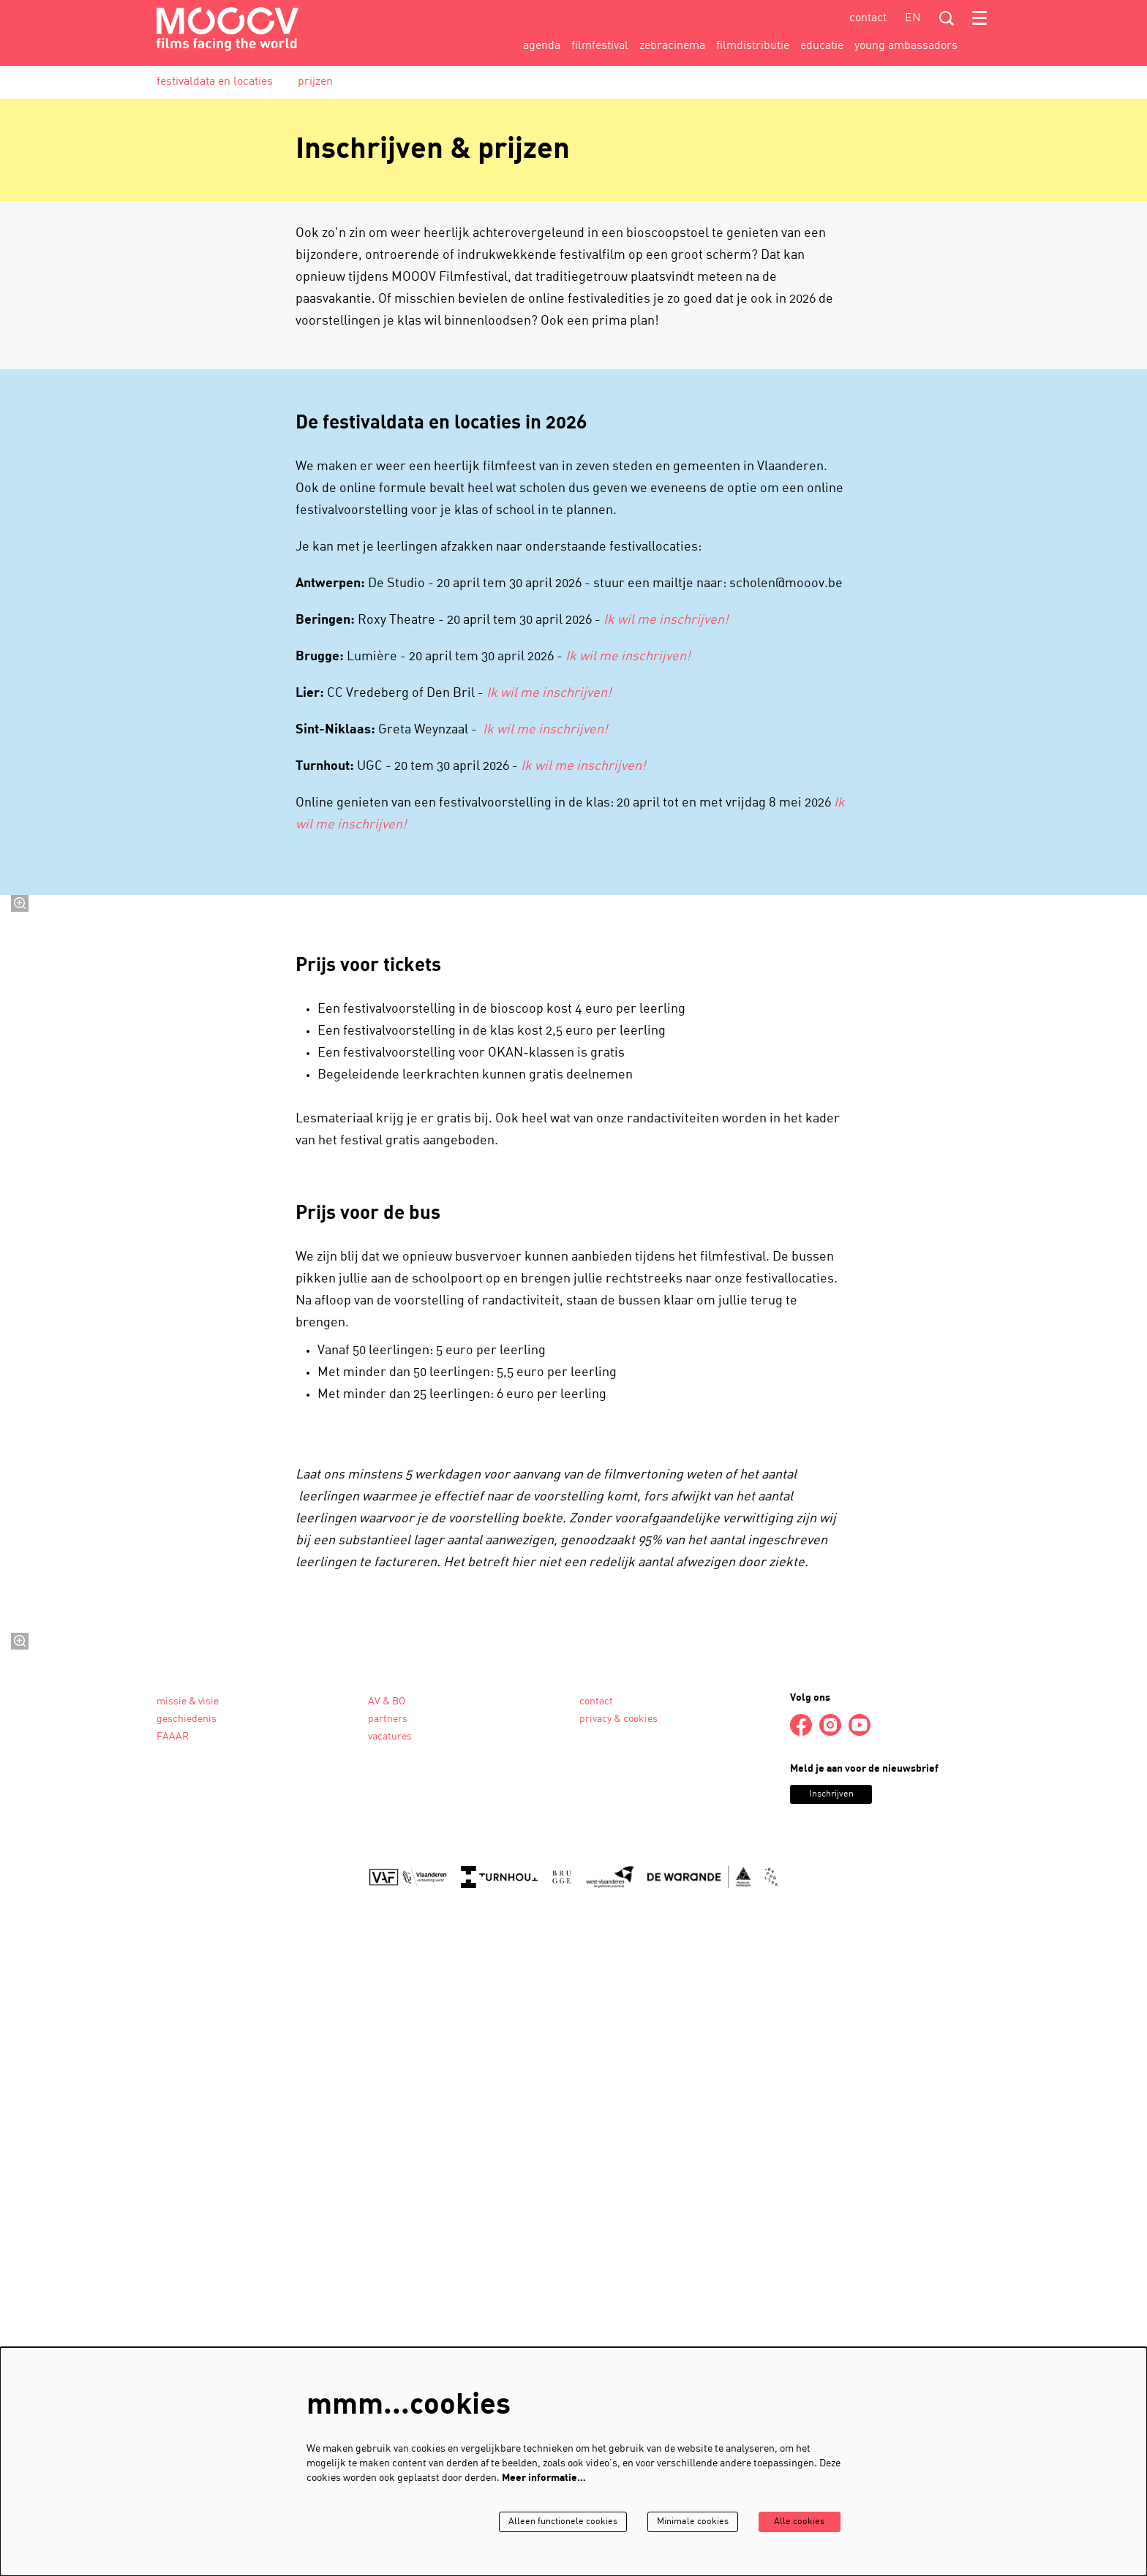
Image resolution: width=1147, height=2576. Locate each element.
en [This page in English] (913, 18)
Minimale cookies (679, 2521)
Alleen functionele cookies (542, 2521)
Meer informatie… (544, 2477)
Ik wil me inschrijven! (666, 620)
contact (868, 18)
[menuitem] (541, 46)
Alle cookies (794, 2521)
